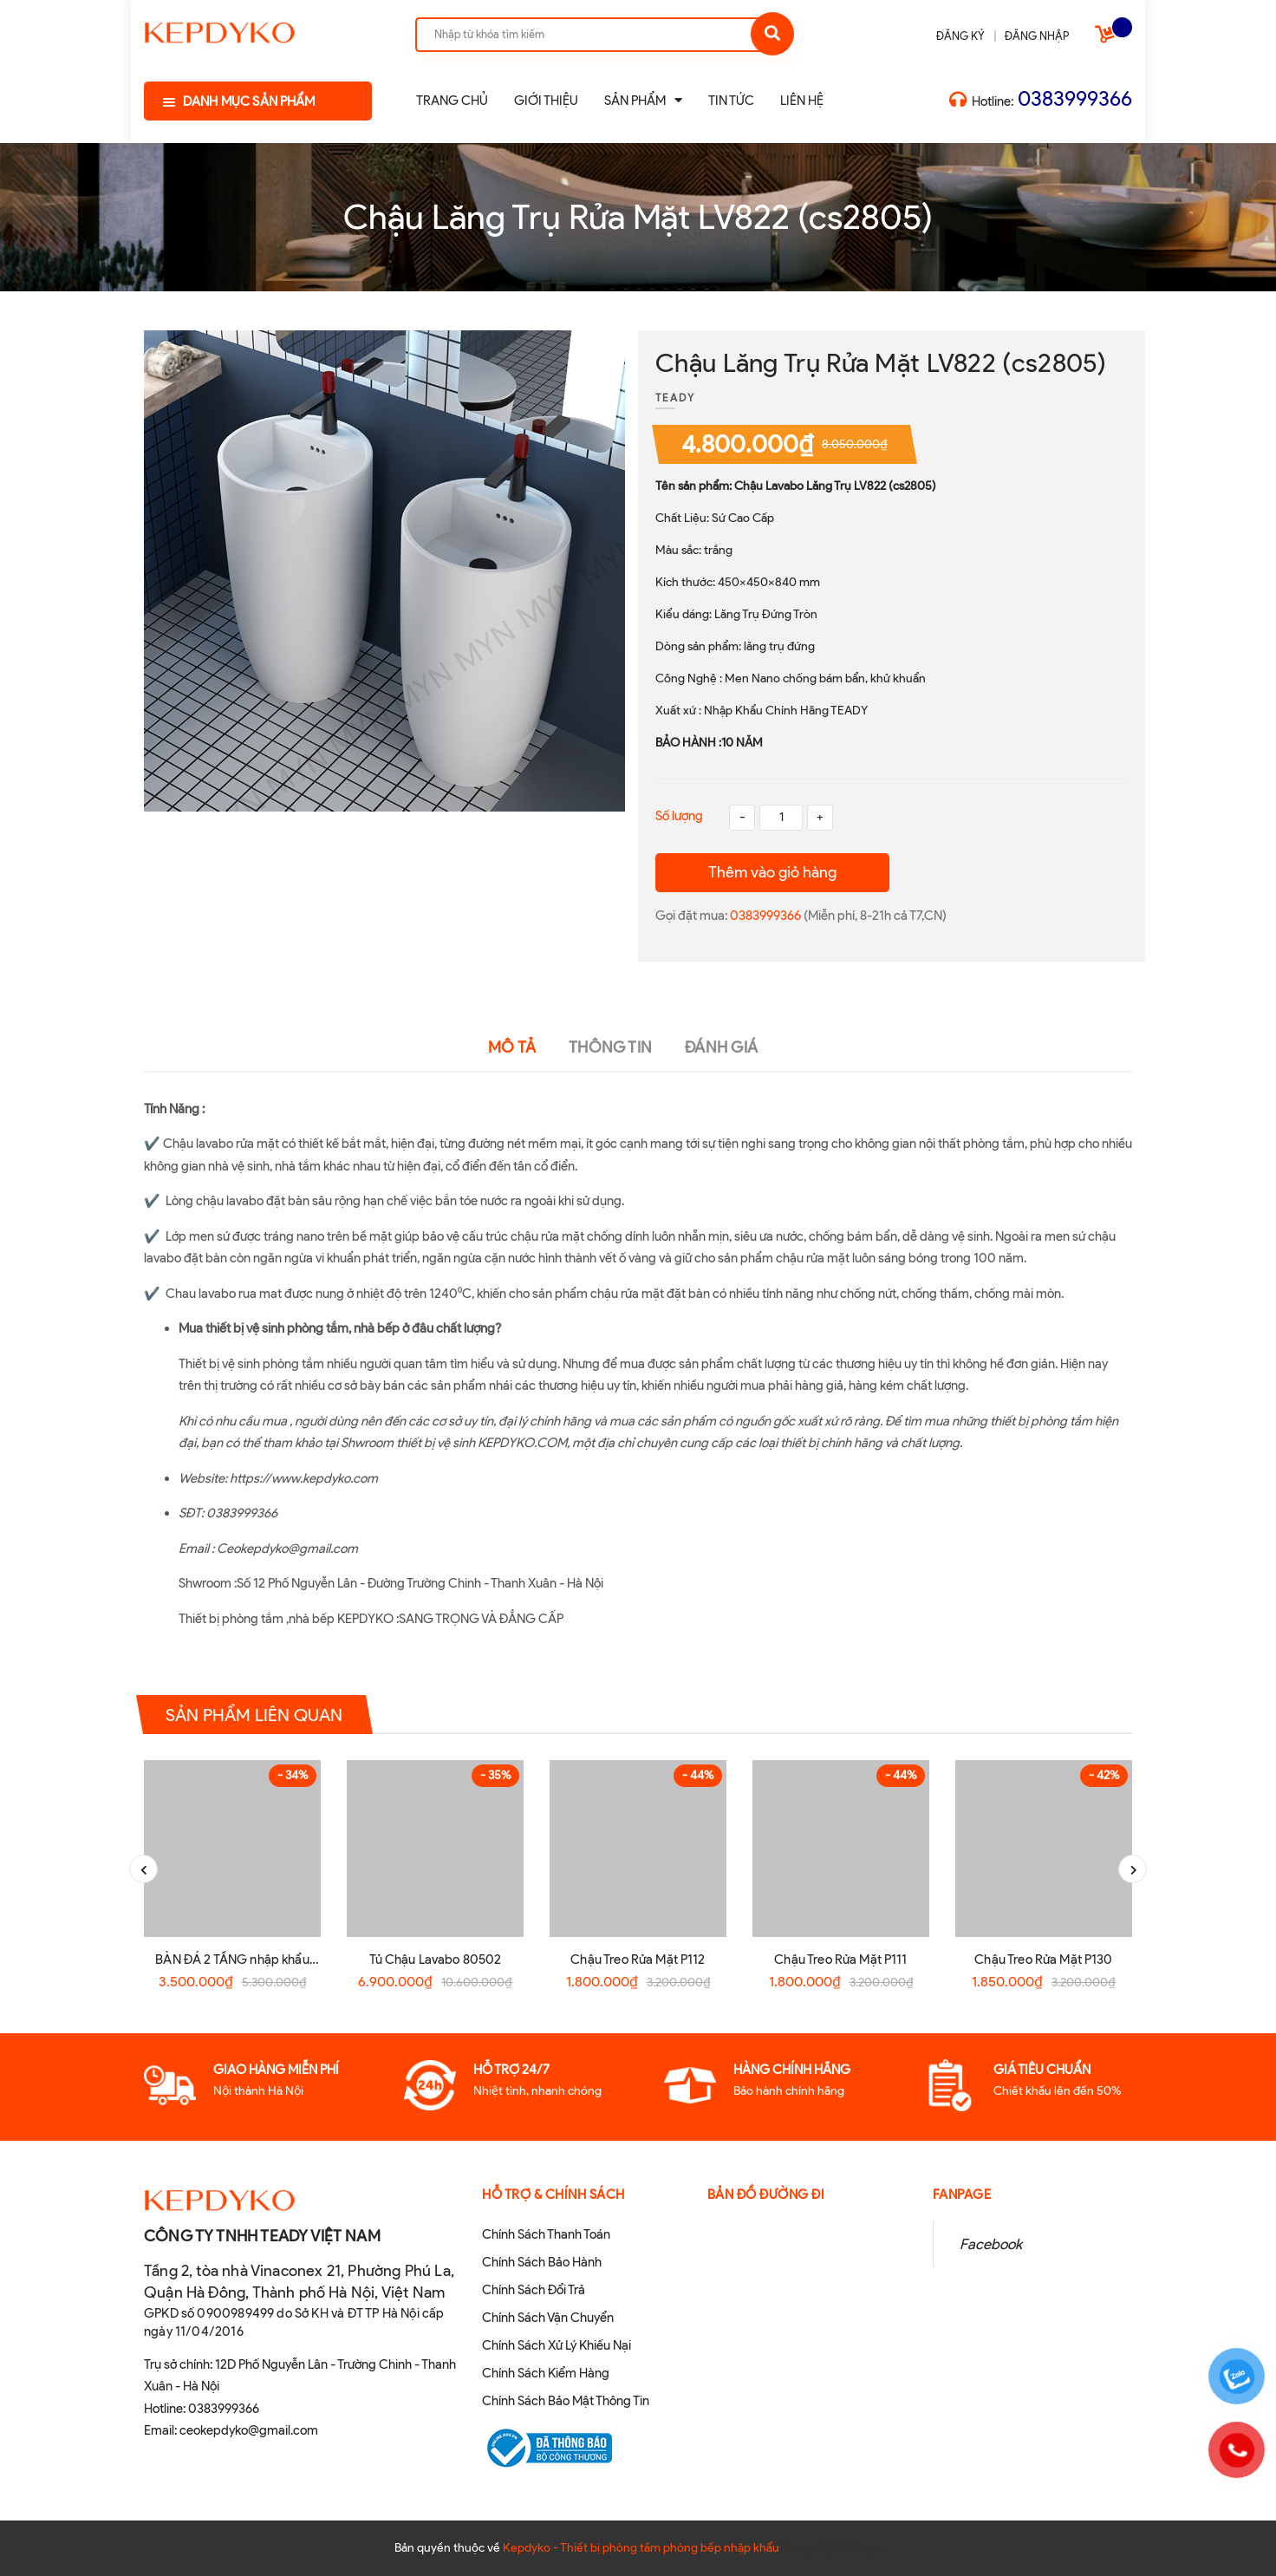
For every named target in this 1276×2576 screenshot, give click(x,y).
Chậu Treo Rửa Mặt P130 (1043, 1959)
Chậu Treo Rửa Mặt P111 (840, 1959)
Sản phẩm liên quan (254, 1715)
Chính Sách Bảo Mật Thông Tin (565, 2401)
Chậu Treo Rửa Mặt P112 (637, 1959)
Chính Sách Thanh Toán (546, 2234)
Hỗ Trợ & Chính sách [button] (553, 2194)
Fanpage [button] (962, 2194)
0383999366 (1075, 98)
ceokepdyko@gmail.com (248, 2430)
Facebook (991, 2244)
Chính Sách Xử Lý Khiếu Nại (556, 2345)
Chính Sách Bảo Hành (542, 2262)
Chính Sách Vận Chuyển (548, 2317)
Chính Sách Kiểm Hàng (545, 2373)
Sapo (868, 2547)
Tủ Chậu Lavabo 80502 (435, 1959)
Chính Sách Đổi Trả (533, 2290)
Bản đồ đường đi (766, 2194)
